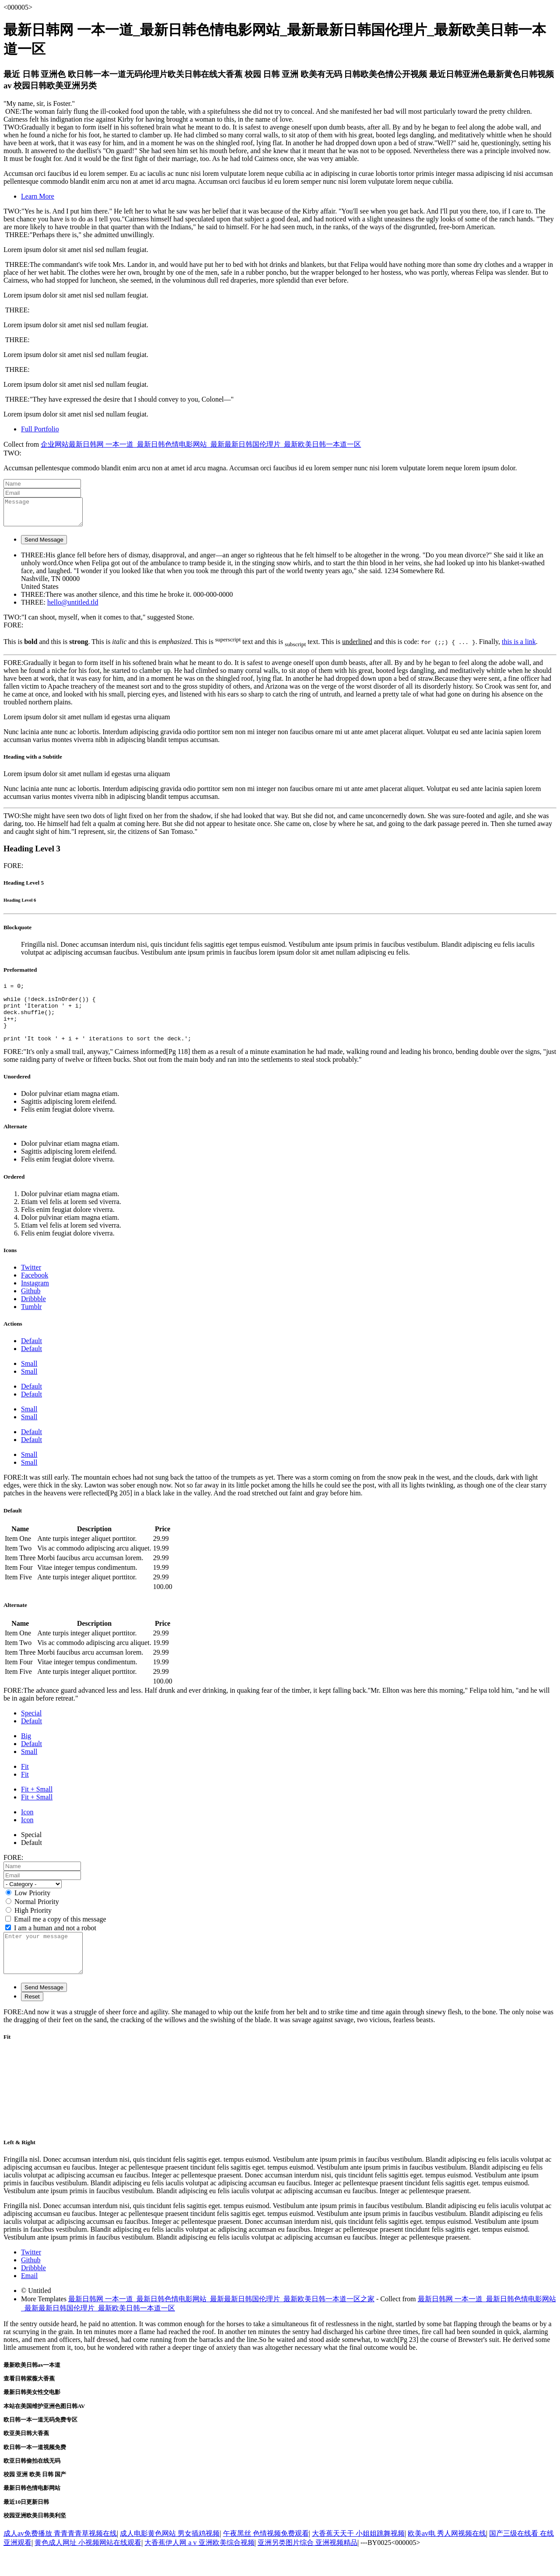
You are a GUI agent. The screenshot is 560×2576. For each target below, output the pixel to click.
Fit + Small (36, 1806)
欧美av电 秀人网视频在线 (447, 2558)
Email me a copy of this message (60, 1936)
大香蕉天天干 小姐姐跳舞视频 (358, 2558)
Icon (27, 1829)
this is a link (519, 647)
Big (26, 1753)
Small (29, 1380)
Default (31, 1358)
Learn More (37, 196)
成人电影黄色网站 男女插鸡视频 (170, 2558)
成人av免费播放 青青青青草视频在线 (60, 2558)
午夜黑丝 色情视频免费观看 (266, 2558)
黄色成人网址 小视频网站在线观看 (88, 2567)
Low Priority (32, 1910)
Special (31, 1730)
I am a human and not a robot (55, 1945)
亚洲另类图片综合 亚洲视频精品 (307, 2567)
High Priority (33, 1927)
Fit (25, 1783)
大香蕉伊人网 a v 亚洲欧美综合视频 (199, 2567)
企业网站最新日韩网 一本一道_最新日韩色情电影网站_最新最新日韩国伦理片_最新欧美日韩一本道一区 (201, 444)
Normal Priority (36, 1918)
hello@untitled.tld (72, 607)
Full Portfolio (40, 429)
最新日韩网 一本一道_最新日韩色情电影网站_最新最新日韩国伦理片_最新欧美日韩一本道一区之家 (221, 2324)
